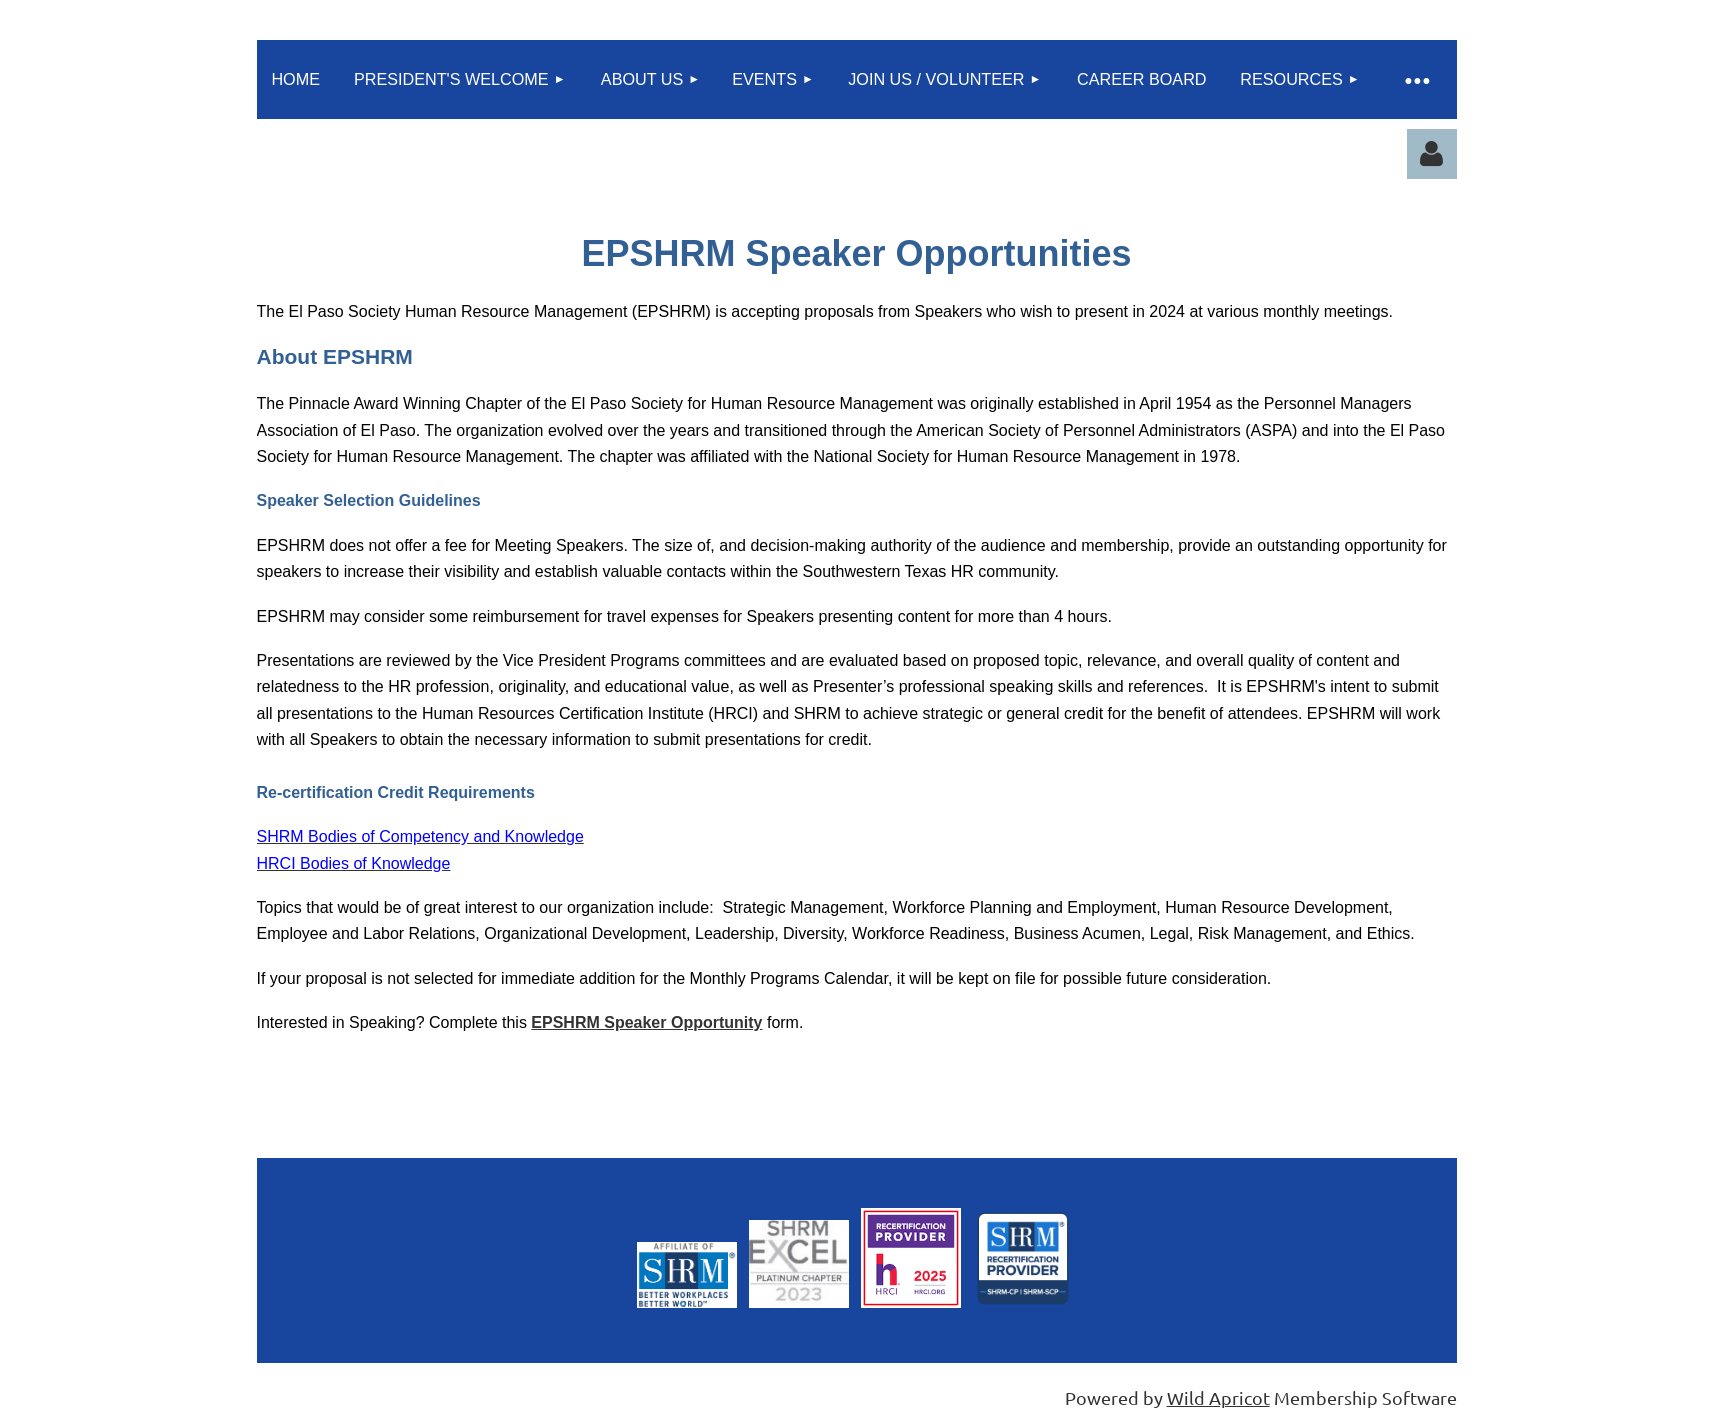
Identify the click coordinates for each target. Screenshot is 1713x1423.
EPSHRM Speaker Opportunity (646, 1022)
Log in (1432, 154)
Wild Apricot (1218, 1397)
